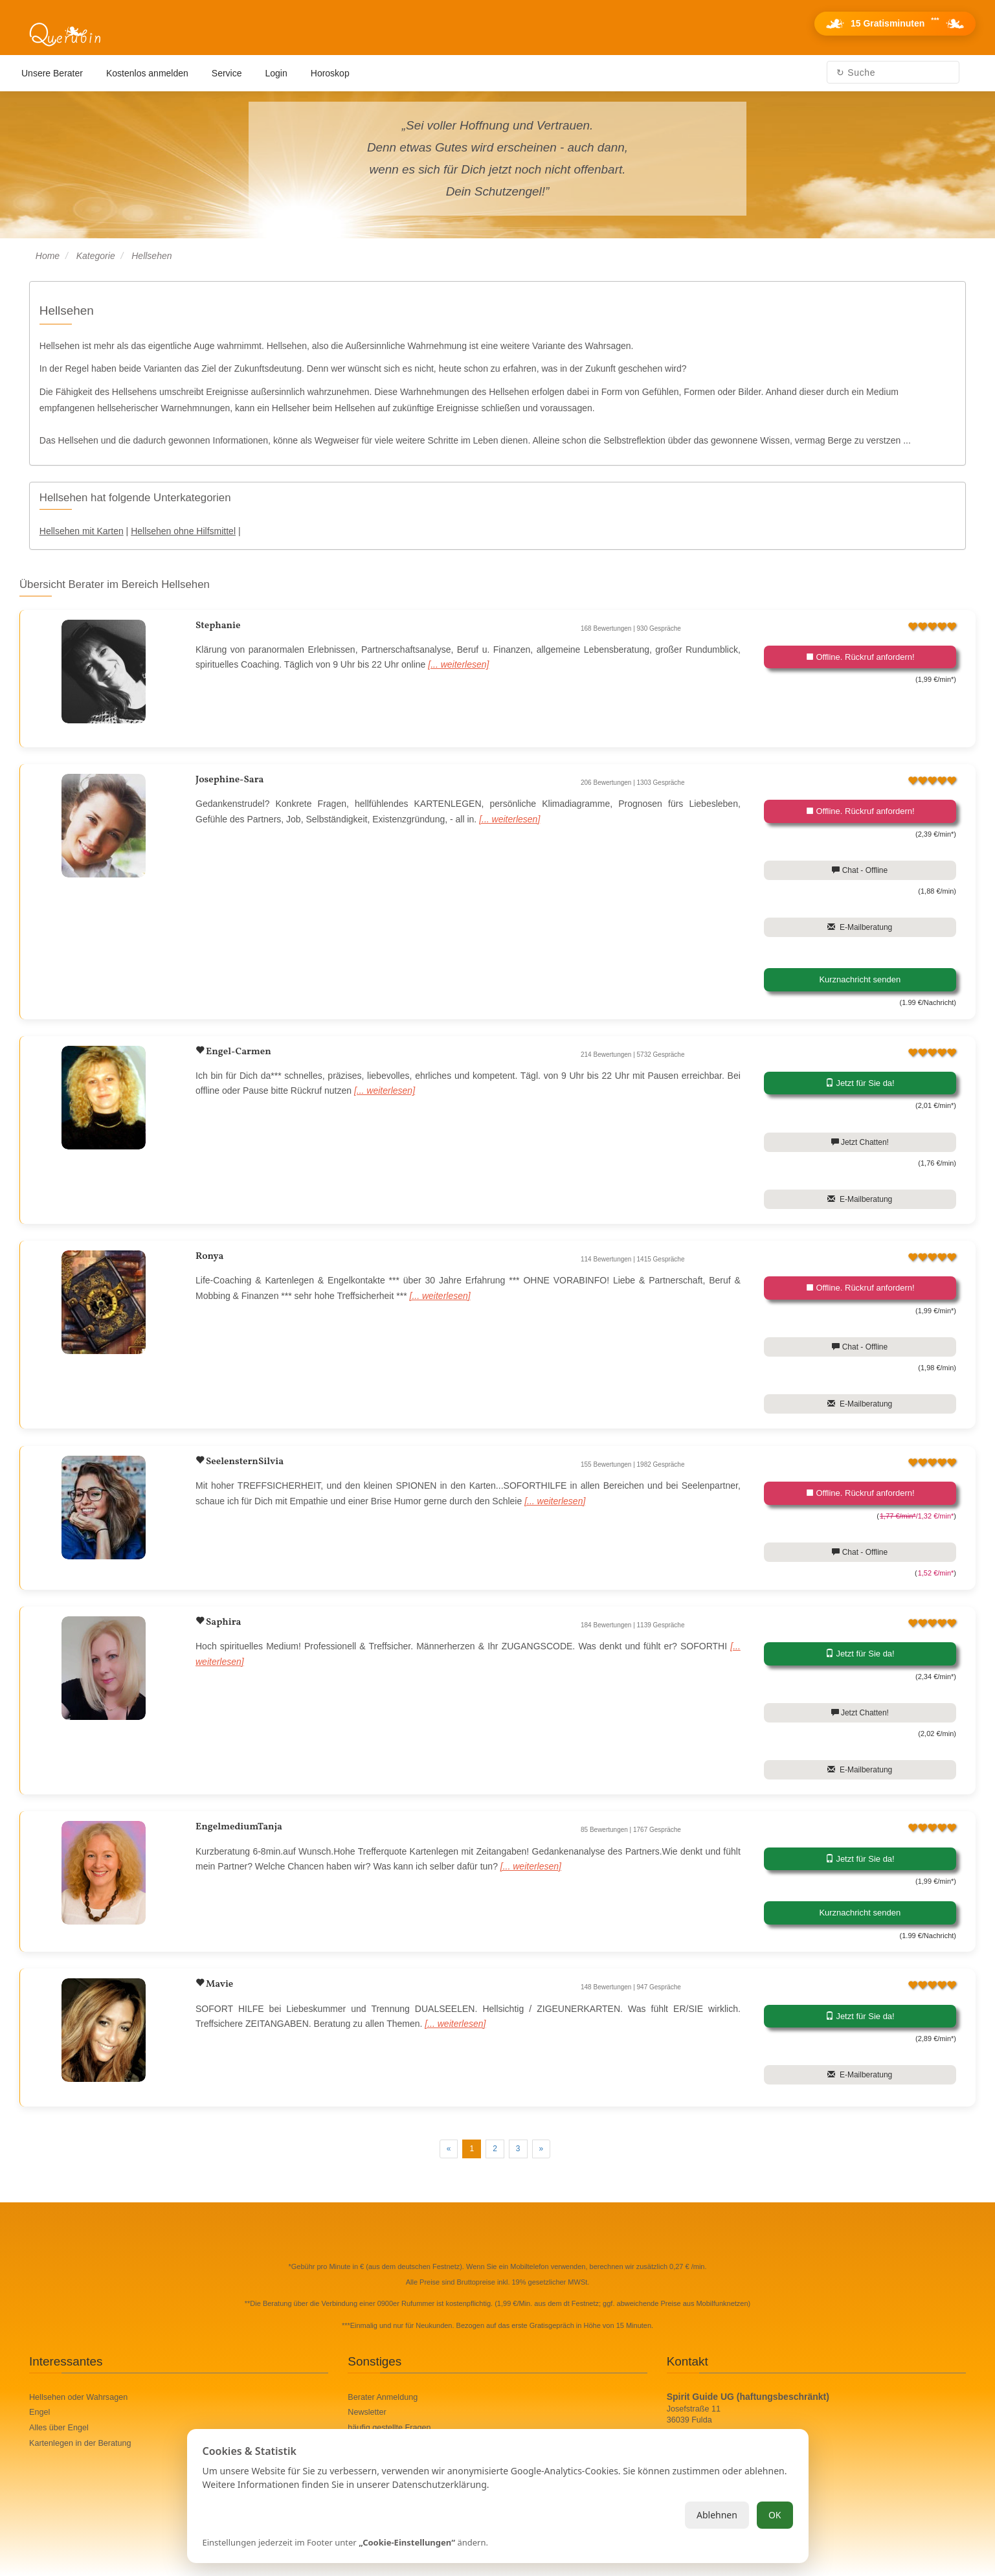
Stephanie (218, 626)
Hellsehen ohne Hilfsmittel (183, 531)
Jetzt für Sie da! (860, 1083)
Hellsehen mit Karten (81, 531)
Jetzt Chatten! (860, 1142)
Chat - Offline (860, 870)
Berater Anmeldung (383, 2397)
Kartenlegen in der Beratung (80, 2443)
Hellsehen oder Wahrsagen (78, 2397)
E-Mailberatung (859, 927)
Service (227, 73)
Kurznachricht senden (859, 979)
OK (774, 2515)
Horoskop (330, 73)
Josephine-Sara (229, 780)
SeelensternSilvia (244, 1462)
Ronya (209, 1256)
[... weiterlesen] (458, 664)
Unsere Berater (52, 73)
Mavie (218, 1984)
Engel (39, 2412)
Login (276, 73)
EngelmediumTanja (239, 1827)
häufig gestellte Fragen (389, 2427)
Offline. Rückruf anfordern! (860, 657)
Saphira (222, 1622)
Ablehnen (717, 2515)
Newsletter (367, 2412)
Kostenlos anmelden (147, 73)
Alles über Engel (59, 2427)
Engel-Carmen (237, 1052)
